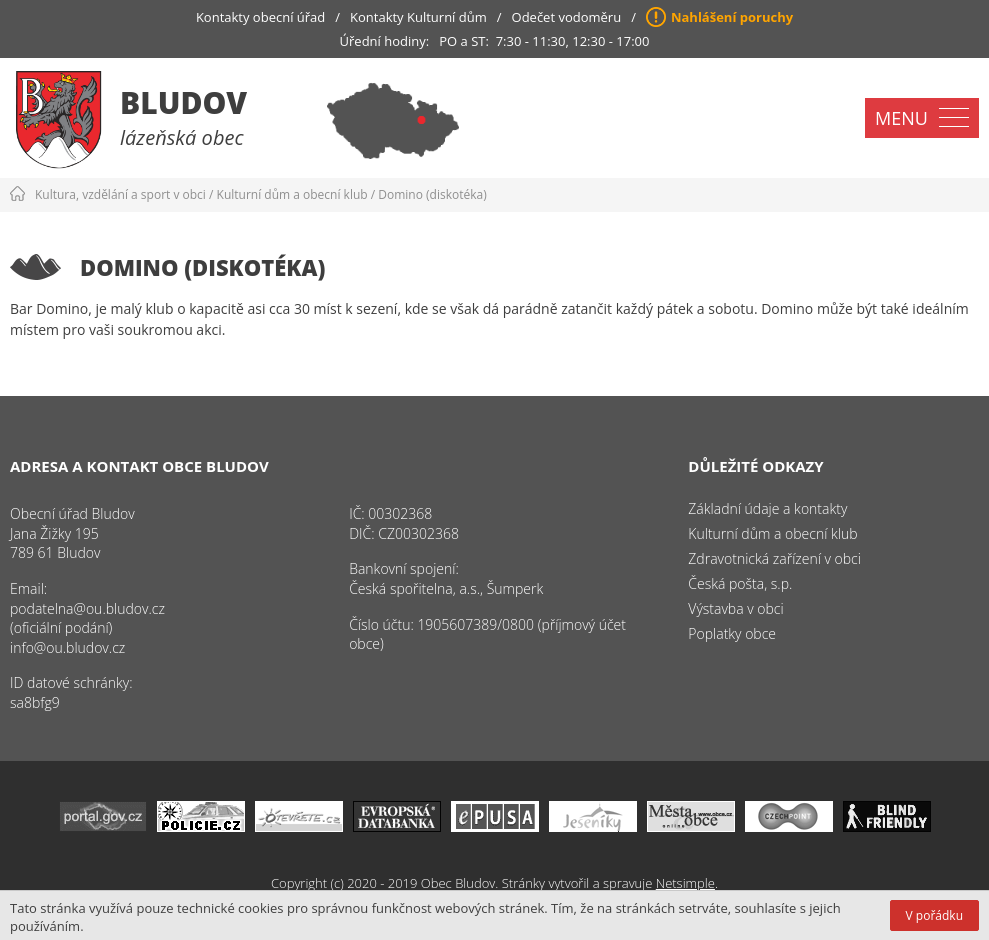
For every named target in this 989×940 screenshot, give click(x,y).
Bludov (183, 102)
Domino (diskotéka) (432, 194)
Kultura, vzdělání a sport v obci (120, 194)
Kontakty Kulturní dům (418, 17)
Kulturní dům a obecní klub (292, 194)
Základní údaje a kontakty (767, 508)
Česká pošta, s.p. (740, 583)
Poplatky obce (732, 633)
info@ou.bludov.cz (67, 647)
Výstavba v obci (735, 608)
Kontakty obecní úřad (260, 17)
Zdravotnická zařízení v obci (774, 558)
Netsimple (685, 883)
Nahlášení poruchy (732, 17)
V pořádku (934, 915)
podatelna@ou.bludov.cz (87, 608)
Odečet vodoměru (567, 17)
